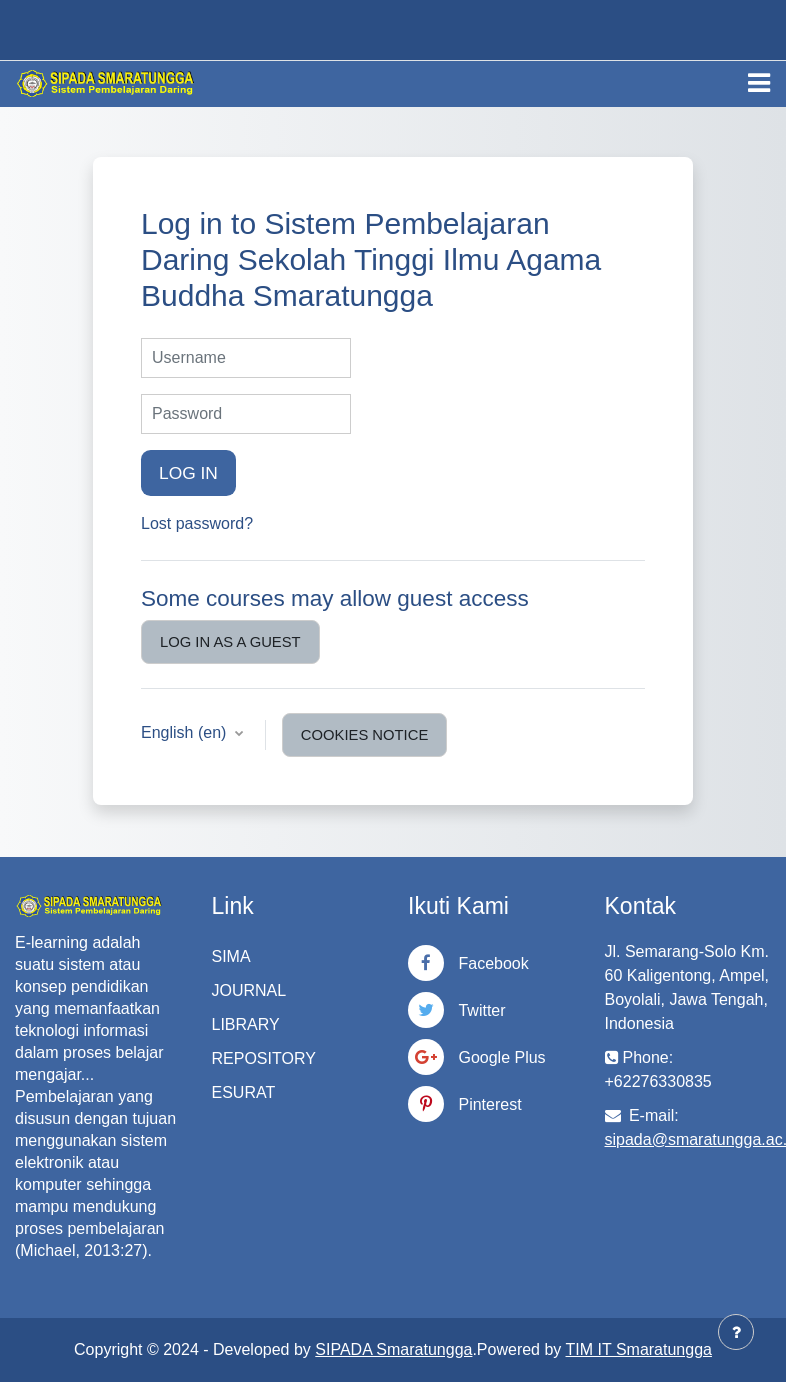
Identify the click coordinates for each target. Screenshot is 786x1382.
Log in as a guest (230, 642)
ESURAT (244, 1092)
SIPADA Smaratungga (393, 1349)
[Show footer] (736, 1332)
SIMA (231, 956)
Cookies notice (364, 735)
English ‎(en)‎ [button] (186, 732)
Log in (188, 473)
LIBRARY (246, 1024)
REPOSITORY (264, 1058)
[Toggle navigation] (759, 83)
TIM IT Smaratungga (639, 1349)
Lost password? (197, 523)
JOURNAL (249, 990)
